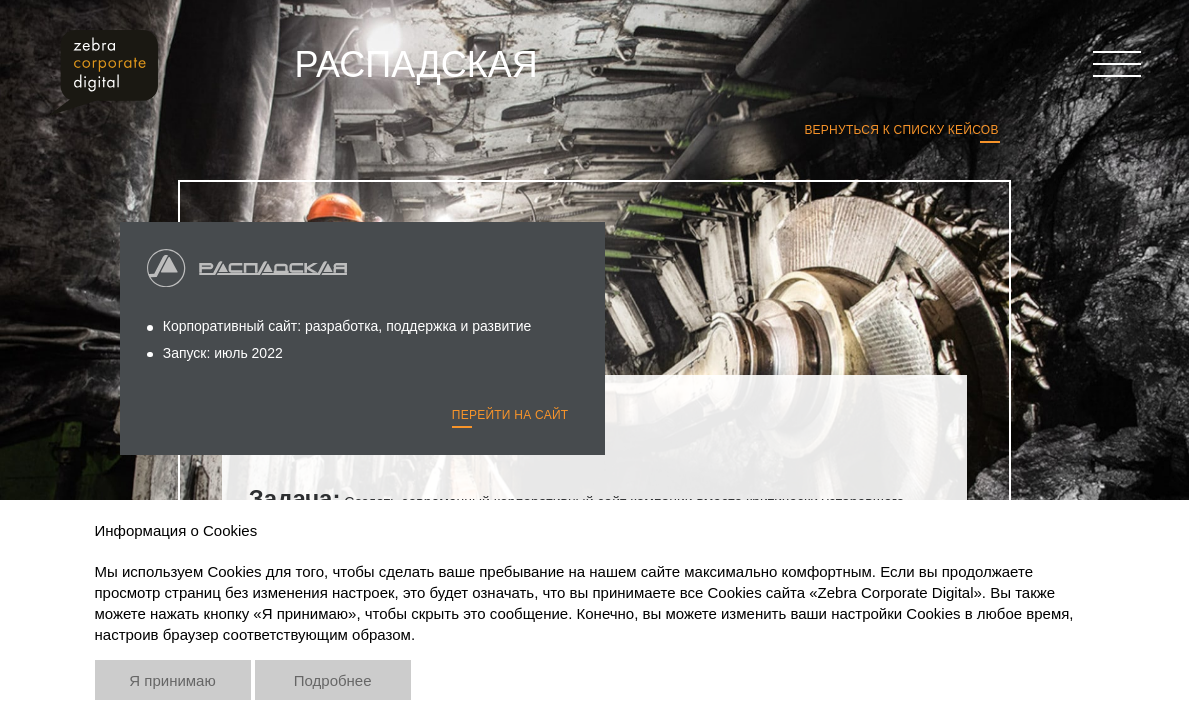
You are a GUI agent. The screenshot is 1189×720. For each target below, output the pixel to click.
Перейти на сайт (510, 415)
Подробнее (333, 680)
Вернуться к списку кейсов (901, 130)
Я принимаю (172, 680)
